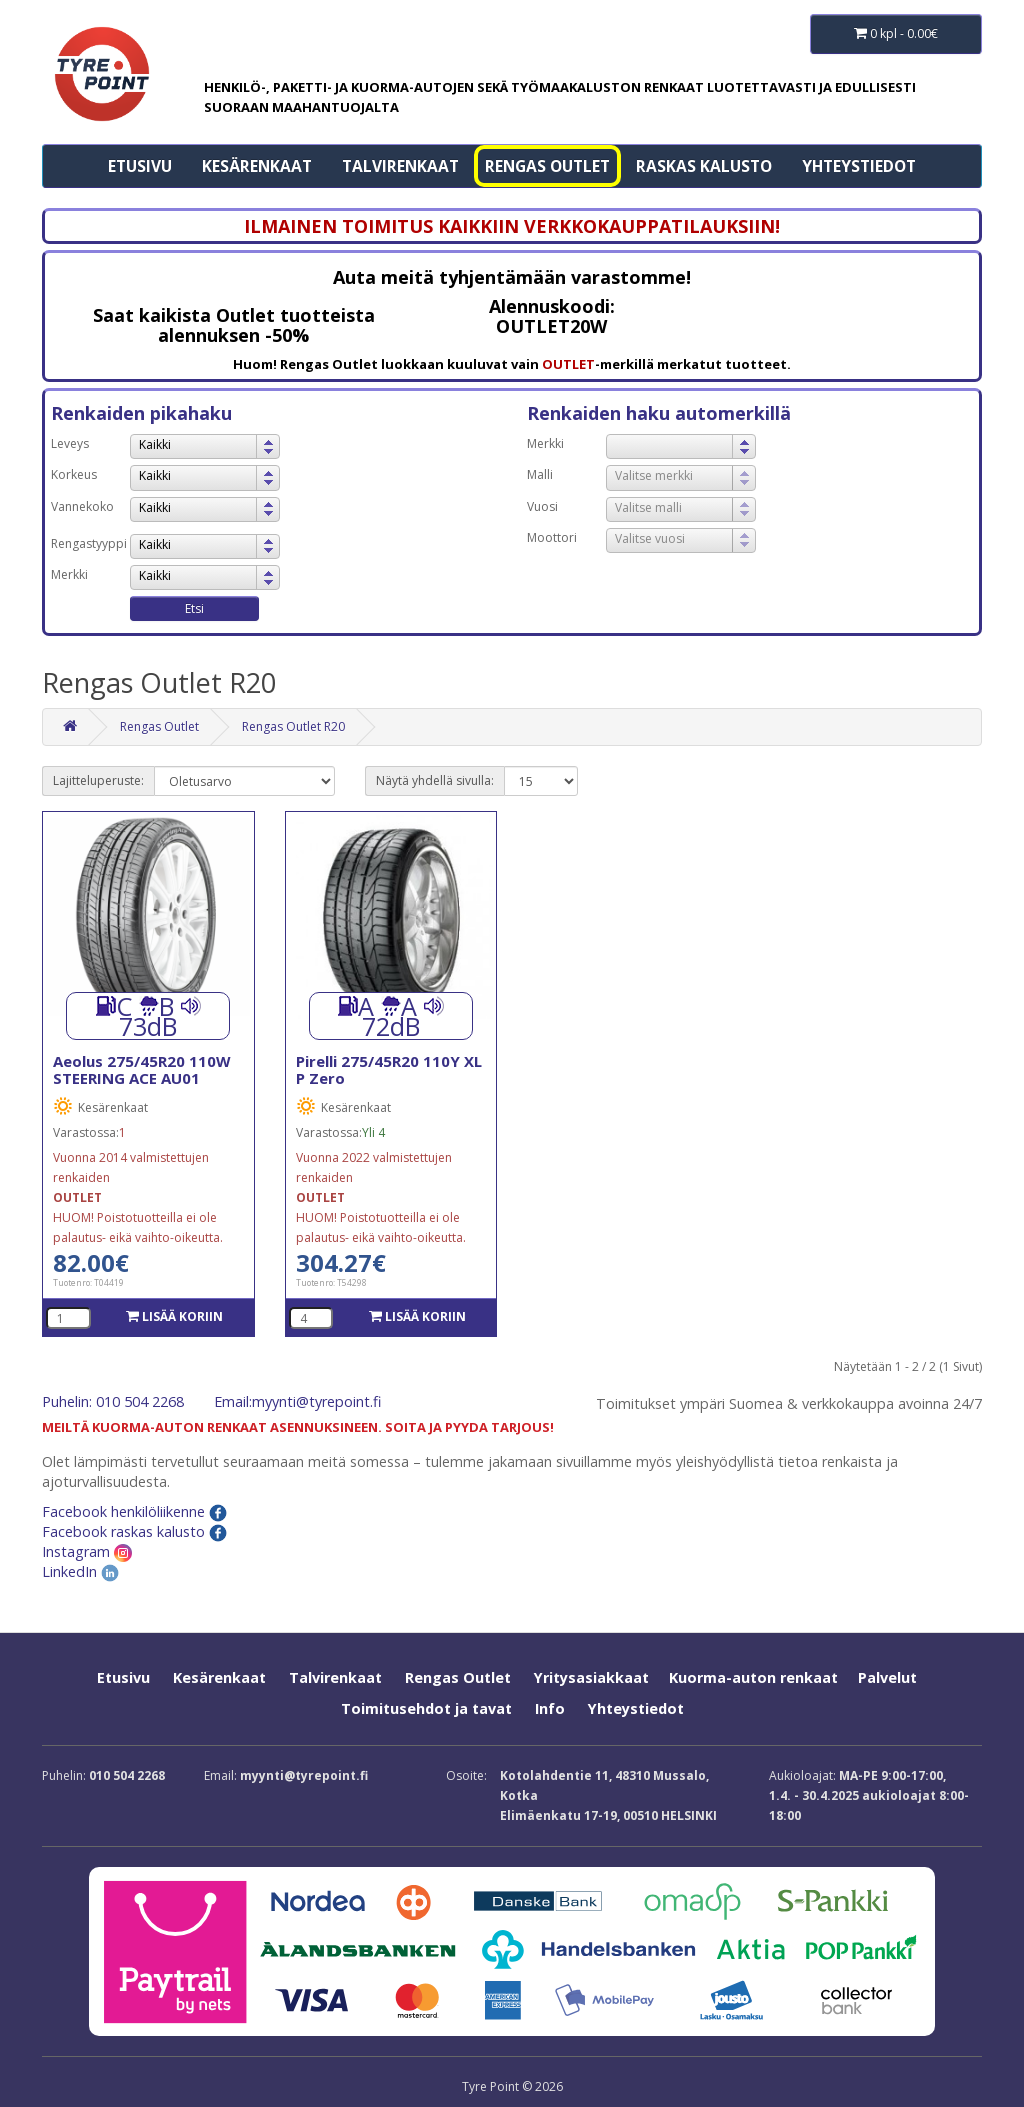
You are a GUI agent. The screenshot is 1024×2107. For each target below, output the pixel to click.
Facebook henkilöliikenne (134, 1511)
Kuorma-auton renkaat (753, 1677)
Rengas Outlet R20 (293, 726)
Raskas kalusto (704, 166)
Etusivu (140, 166)
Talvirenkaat (400, 166)
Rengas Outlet (547, 166)
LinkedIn (80, 1571)
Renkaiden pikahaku (141, 413)
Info (550, 1708)
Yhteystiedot (859, 166)
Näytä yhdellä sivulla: (435, 780)
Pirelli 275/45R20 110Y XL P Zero (389, 1069)
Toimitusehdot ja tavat (426, 1708)
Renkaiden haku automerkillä (659, 413)
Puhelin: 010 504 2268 (113, 1401)
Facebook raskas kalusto (134, 1531)
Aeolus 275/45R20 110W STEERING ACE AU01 (142, 1069)
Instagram (87, 1551)
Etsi (194, 608)
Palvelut (887, 1677)
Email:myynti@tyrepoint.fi (297, 1401)
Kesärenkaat (257, 166)
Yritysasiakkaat (591, 1677)
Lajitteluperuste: (98, 780)
